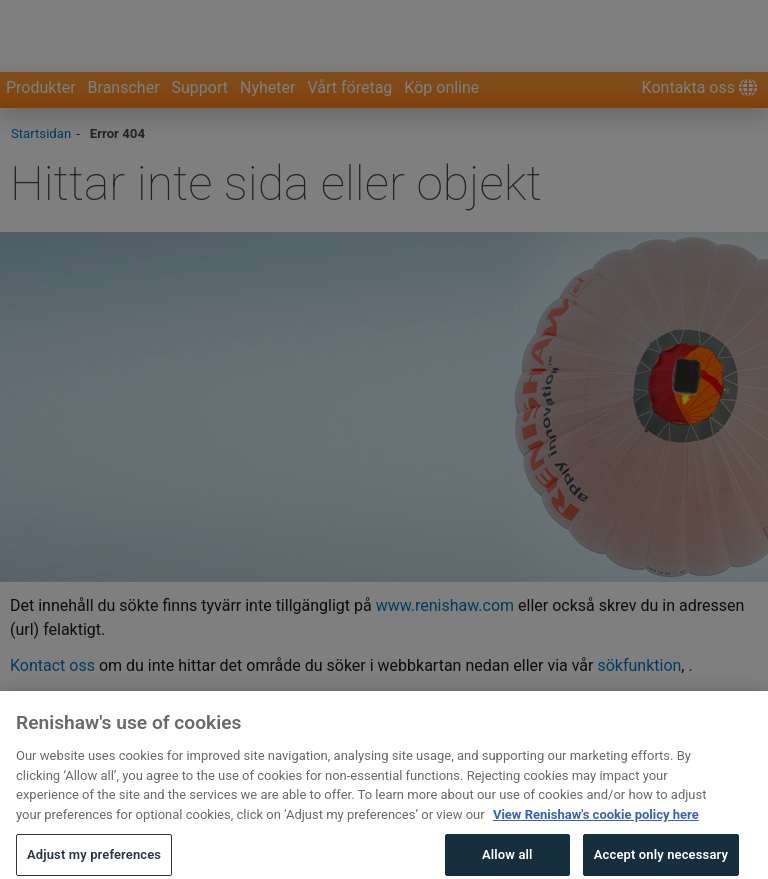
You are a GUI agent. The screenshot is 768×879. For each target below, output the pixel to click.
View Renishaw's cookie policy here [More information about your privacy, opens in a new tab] (596, 843)
